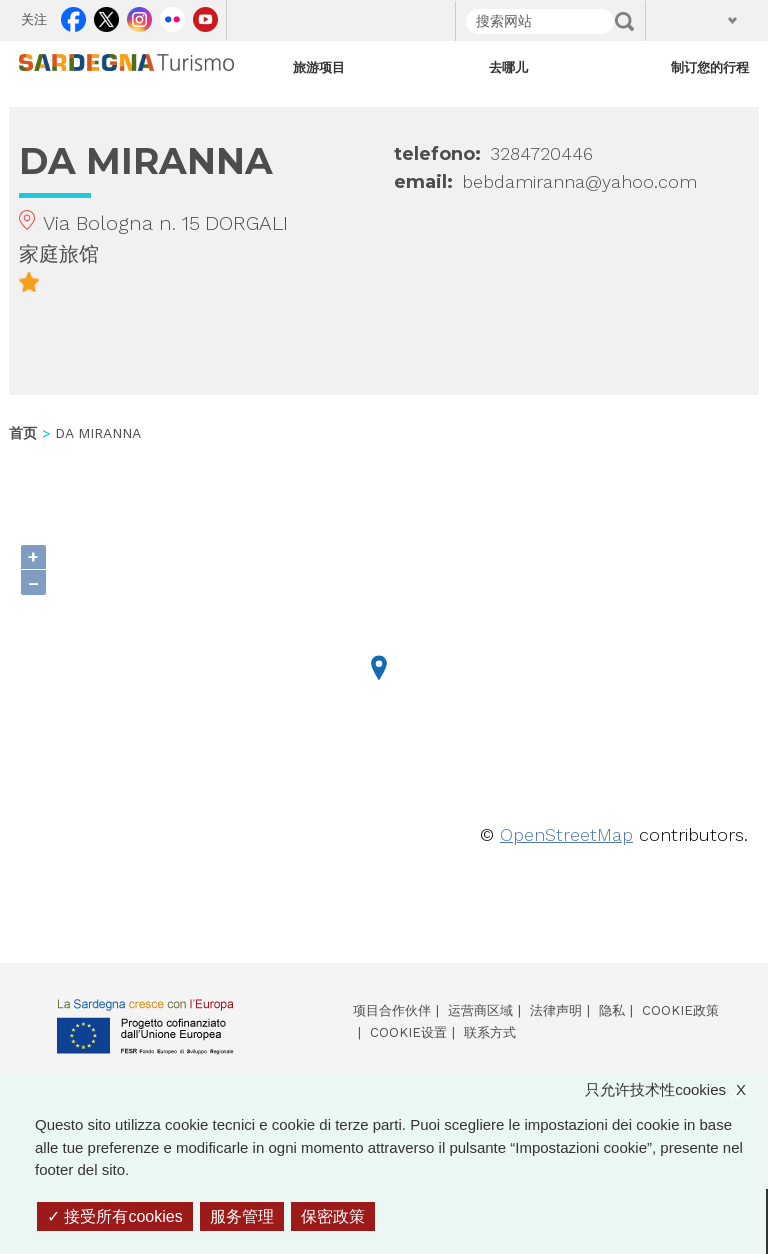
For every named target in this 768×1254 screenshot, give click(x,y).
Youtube (205, 16)
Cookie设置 (408, 1032)
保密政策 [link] (333, 1216)
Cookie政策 (680, 1010)
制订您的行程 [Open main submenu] (710, 67)
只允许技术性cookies (675, 1090)
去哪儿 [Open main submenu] (508, 67)
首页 (23, 433)
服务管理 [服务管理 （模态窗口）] (242, 1216)
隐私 (612, 1010)
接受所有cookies (115, 1216)
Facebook (73, 16)
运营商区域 (480, 1010)
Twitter (106, 16)
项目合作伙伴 (392, 1010)
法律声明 (556, 1010)
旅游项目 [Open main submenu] (319, 67)
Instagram (139, 16)
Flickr (172, 16)
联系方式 (490, 1032)
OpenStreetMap (566, 834)
